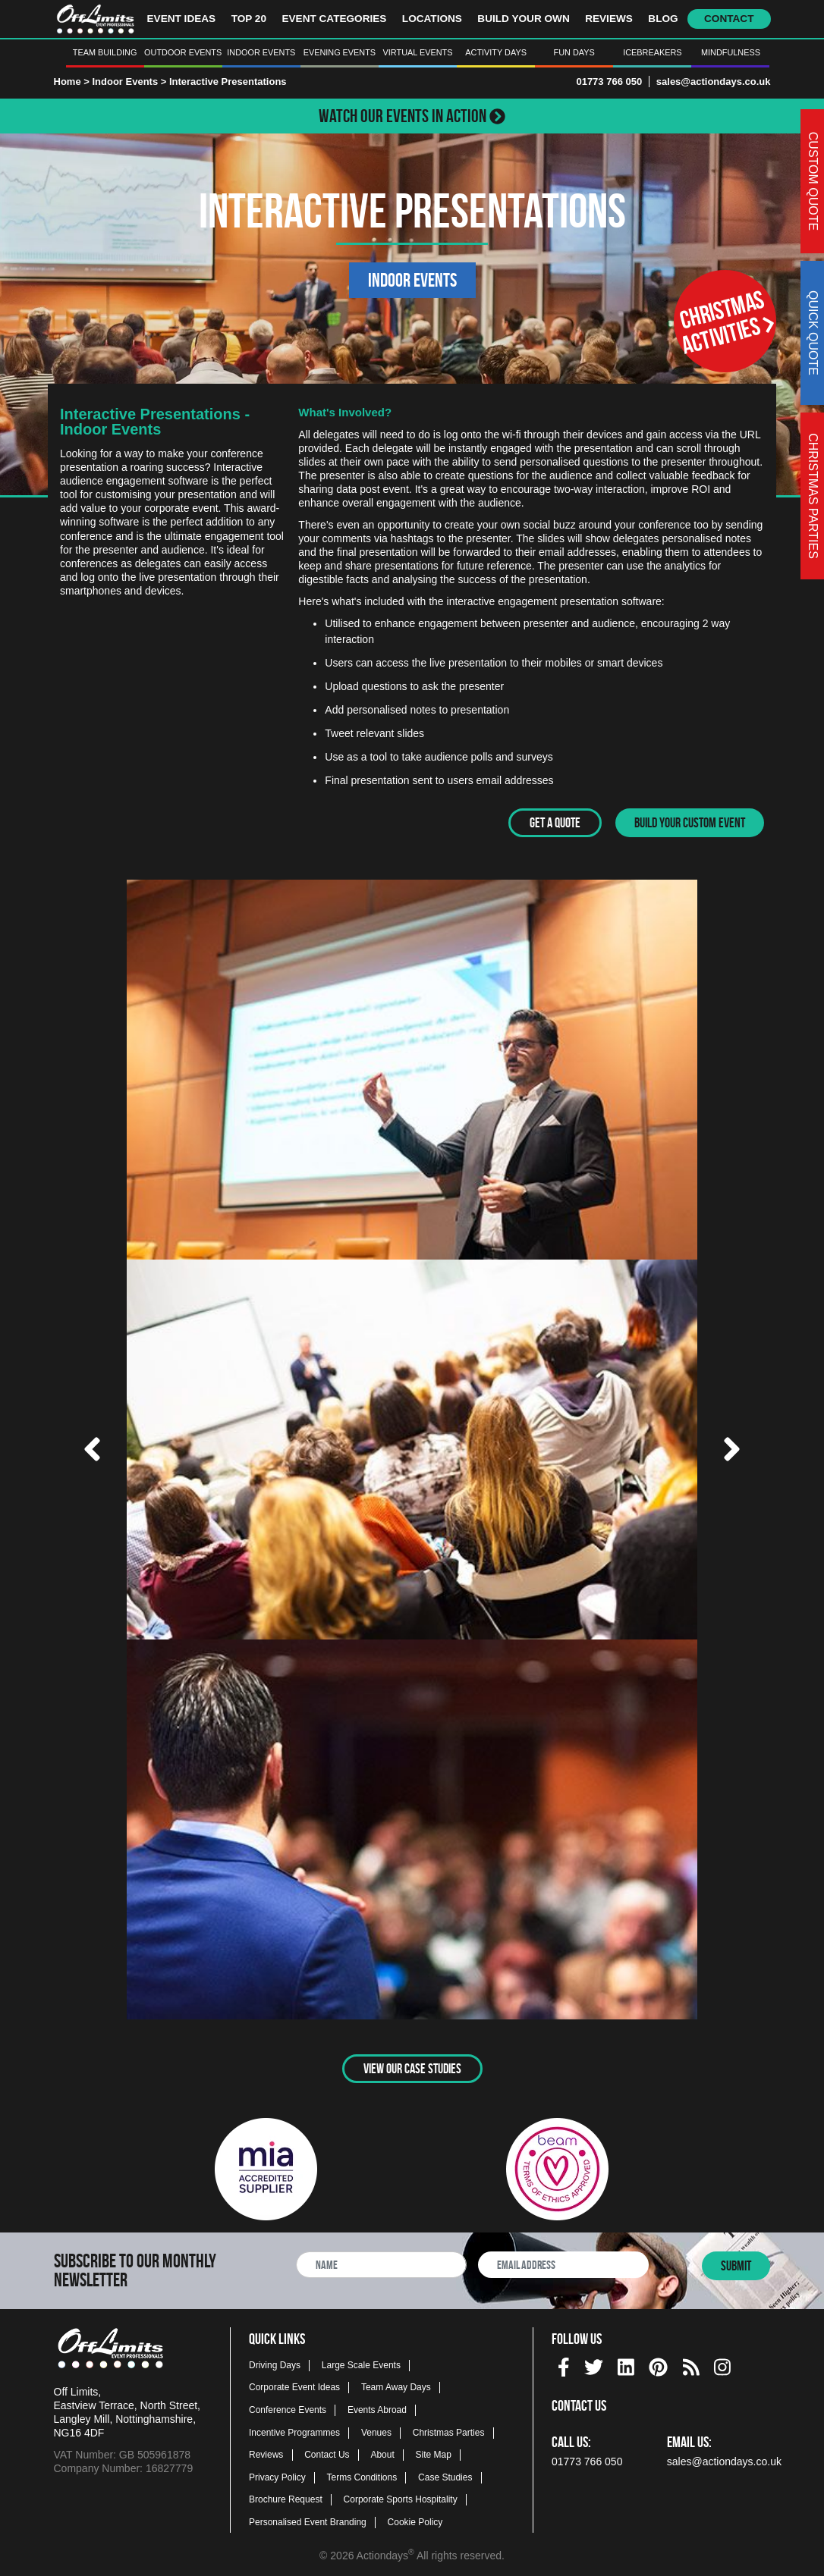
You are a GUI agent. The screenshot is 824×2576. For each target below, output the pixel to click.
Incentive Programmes (294, 2430)
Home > (72, 81)
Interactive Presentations (228, 81)
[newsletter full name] (381, 2263)
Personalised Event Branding (307, 2520)
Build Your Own (523, 18)
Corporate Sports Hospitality (401, 2498)
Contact (728, 18)
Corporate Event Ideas (294, 2385)
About (382, 2453)
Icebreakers (652, 52)
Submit (736, 2264)
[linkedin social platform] (626, 2362)
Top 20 (248, 18)
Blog (663, 18)
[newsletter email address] (563, 2263)
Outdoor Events (183, 52)
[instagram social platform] (722, 2362)
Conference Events (287, 2408)
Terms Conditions (362, 2475)
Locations (432, 18)
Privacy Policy (277, 2475)
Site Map (433, 2453)
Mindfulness (730, 52)
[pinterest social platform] (658, 2362)
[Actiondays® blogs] (691, 2362)
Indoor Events (261, 52)
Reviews (609, 18)
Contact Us (326, 2453)
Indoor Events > (130, 81)
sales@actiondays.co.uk (713, 81)
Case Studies (445, 2475)
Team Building (105, 52)
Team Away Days (396, 2385)
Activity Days (496, 52)
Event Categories (333, 18)
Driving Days (274, 2363)
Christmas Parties (449, 2430)
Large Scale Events (361, 2363)
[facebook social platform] (564, 2362)
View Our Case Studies (412, 2066)
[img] (564, 2365)
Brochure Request (285, 2498)
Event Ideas (181, 18)
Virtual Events (418, 52)
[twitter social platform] (593, 2362)
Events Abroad (377, 2408)
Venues (376, 2430)
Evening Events (339, 52)
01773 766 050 (609, 81)
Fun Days (574, 52)
